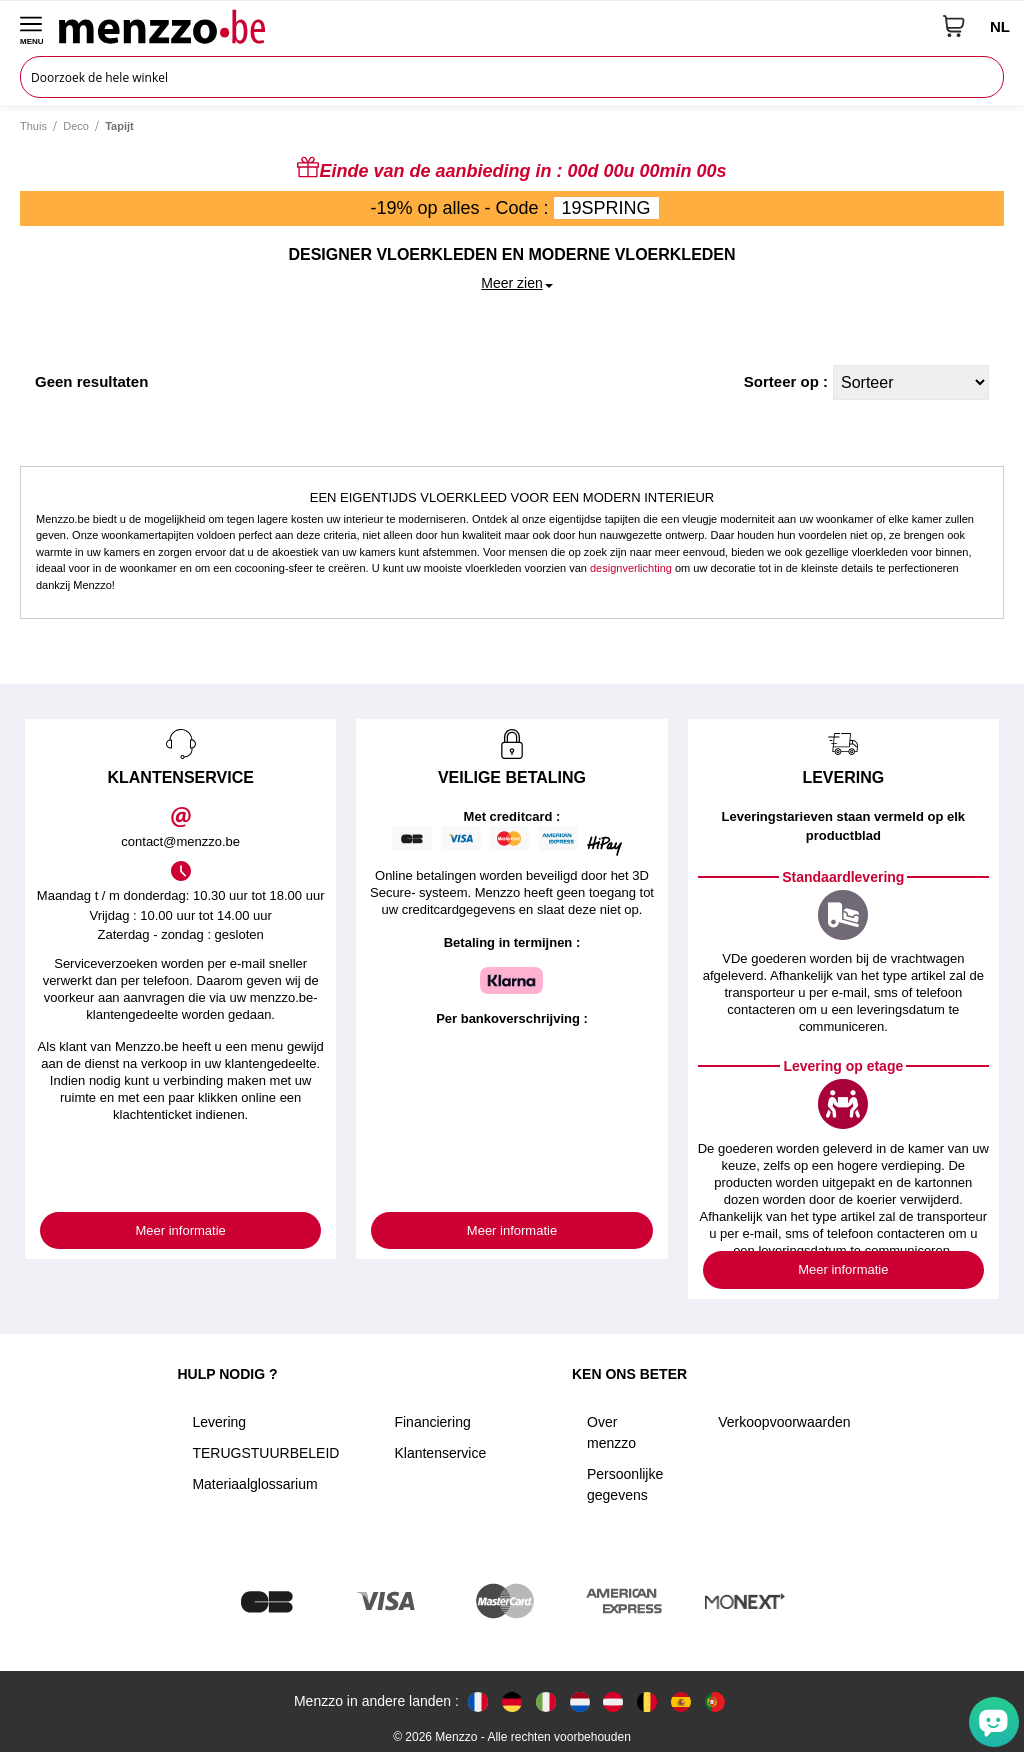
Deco (76, 126)
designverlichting (631, 568)
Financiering (432, 1422)
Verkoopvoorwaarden (784, 1422)
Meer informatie (181, 1230)
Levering (219, 1422)
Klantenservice (440, 1453)
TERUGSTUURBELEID (265, 1453)
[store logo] (493, 26)
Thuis (33, 126)
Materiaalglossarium (254, 1484)
